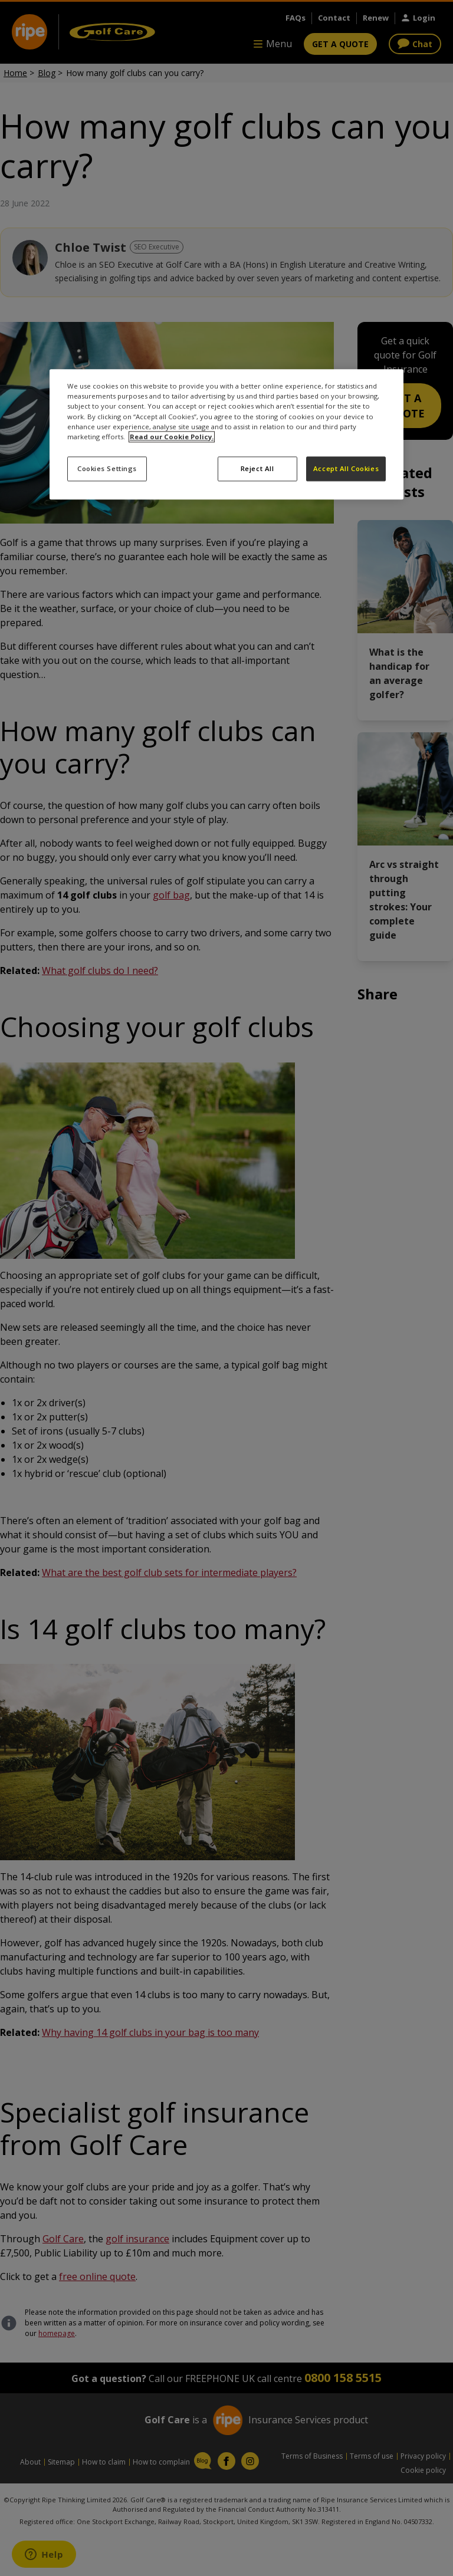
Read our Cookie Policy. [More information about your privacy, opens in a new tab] (172, 436)
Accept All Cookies (346, 468)
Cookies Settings (107, 468)
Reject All (257, 468)
